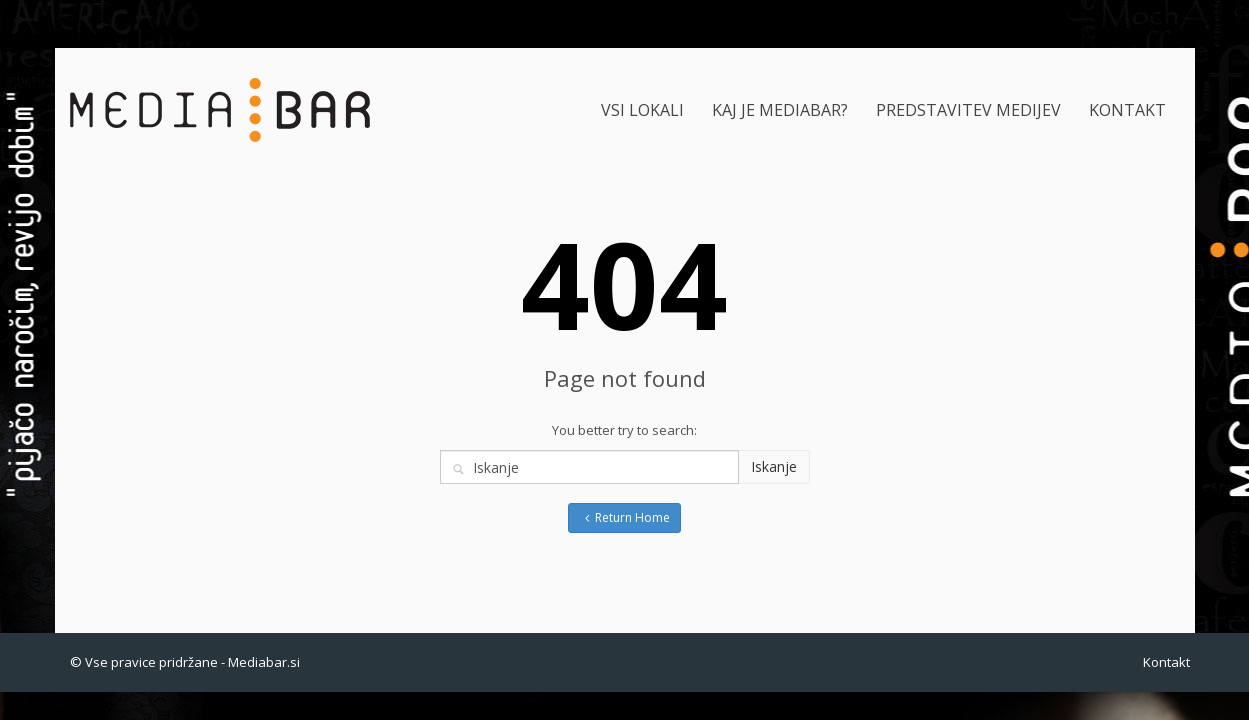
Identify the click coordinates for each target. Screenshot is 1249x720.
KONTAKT (1127, 110)
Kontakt (1166, 662)
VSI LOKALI (642, 110)
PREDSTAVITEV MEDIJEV (968, 110)
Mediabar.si (264, 662)
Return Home (625, 517)
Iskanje (774, 466)
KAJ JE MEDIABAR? (780, 110)
